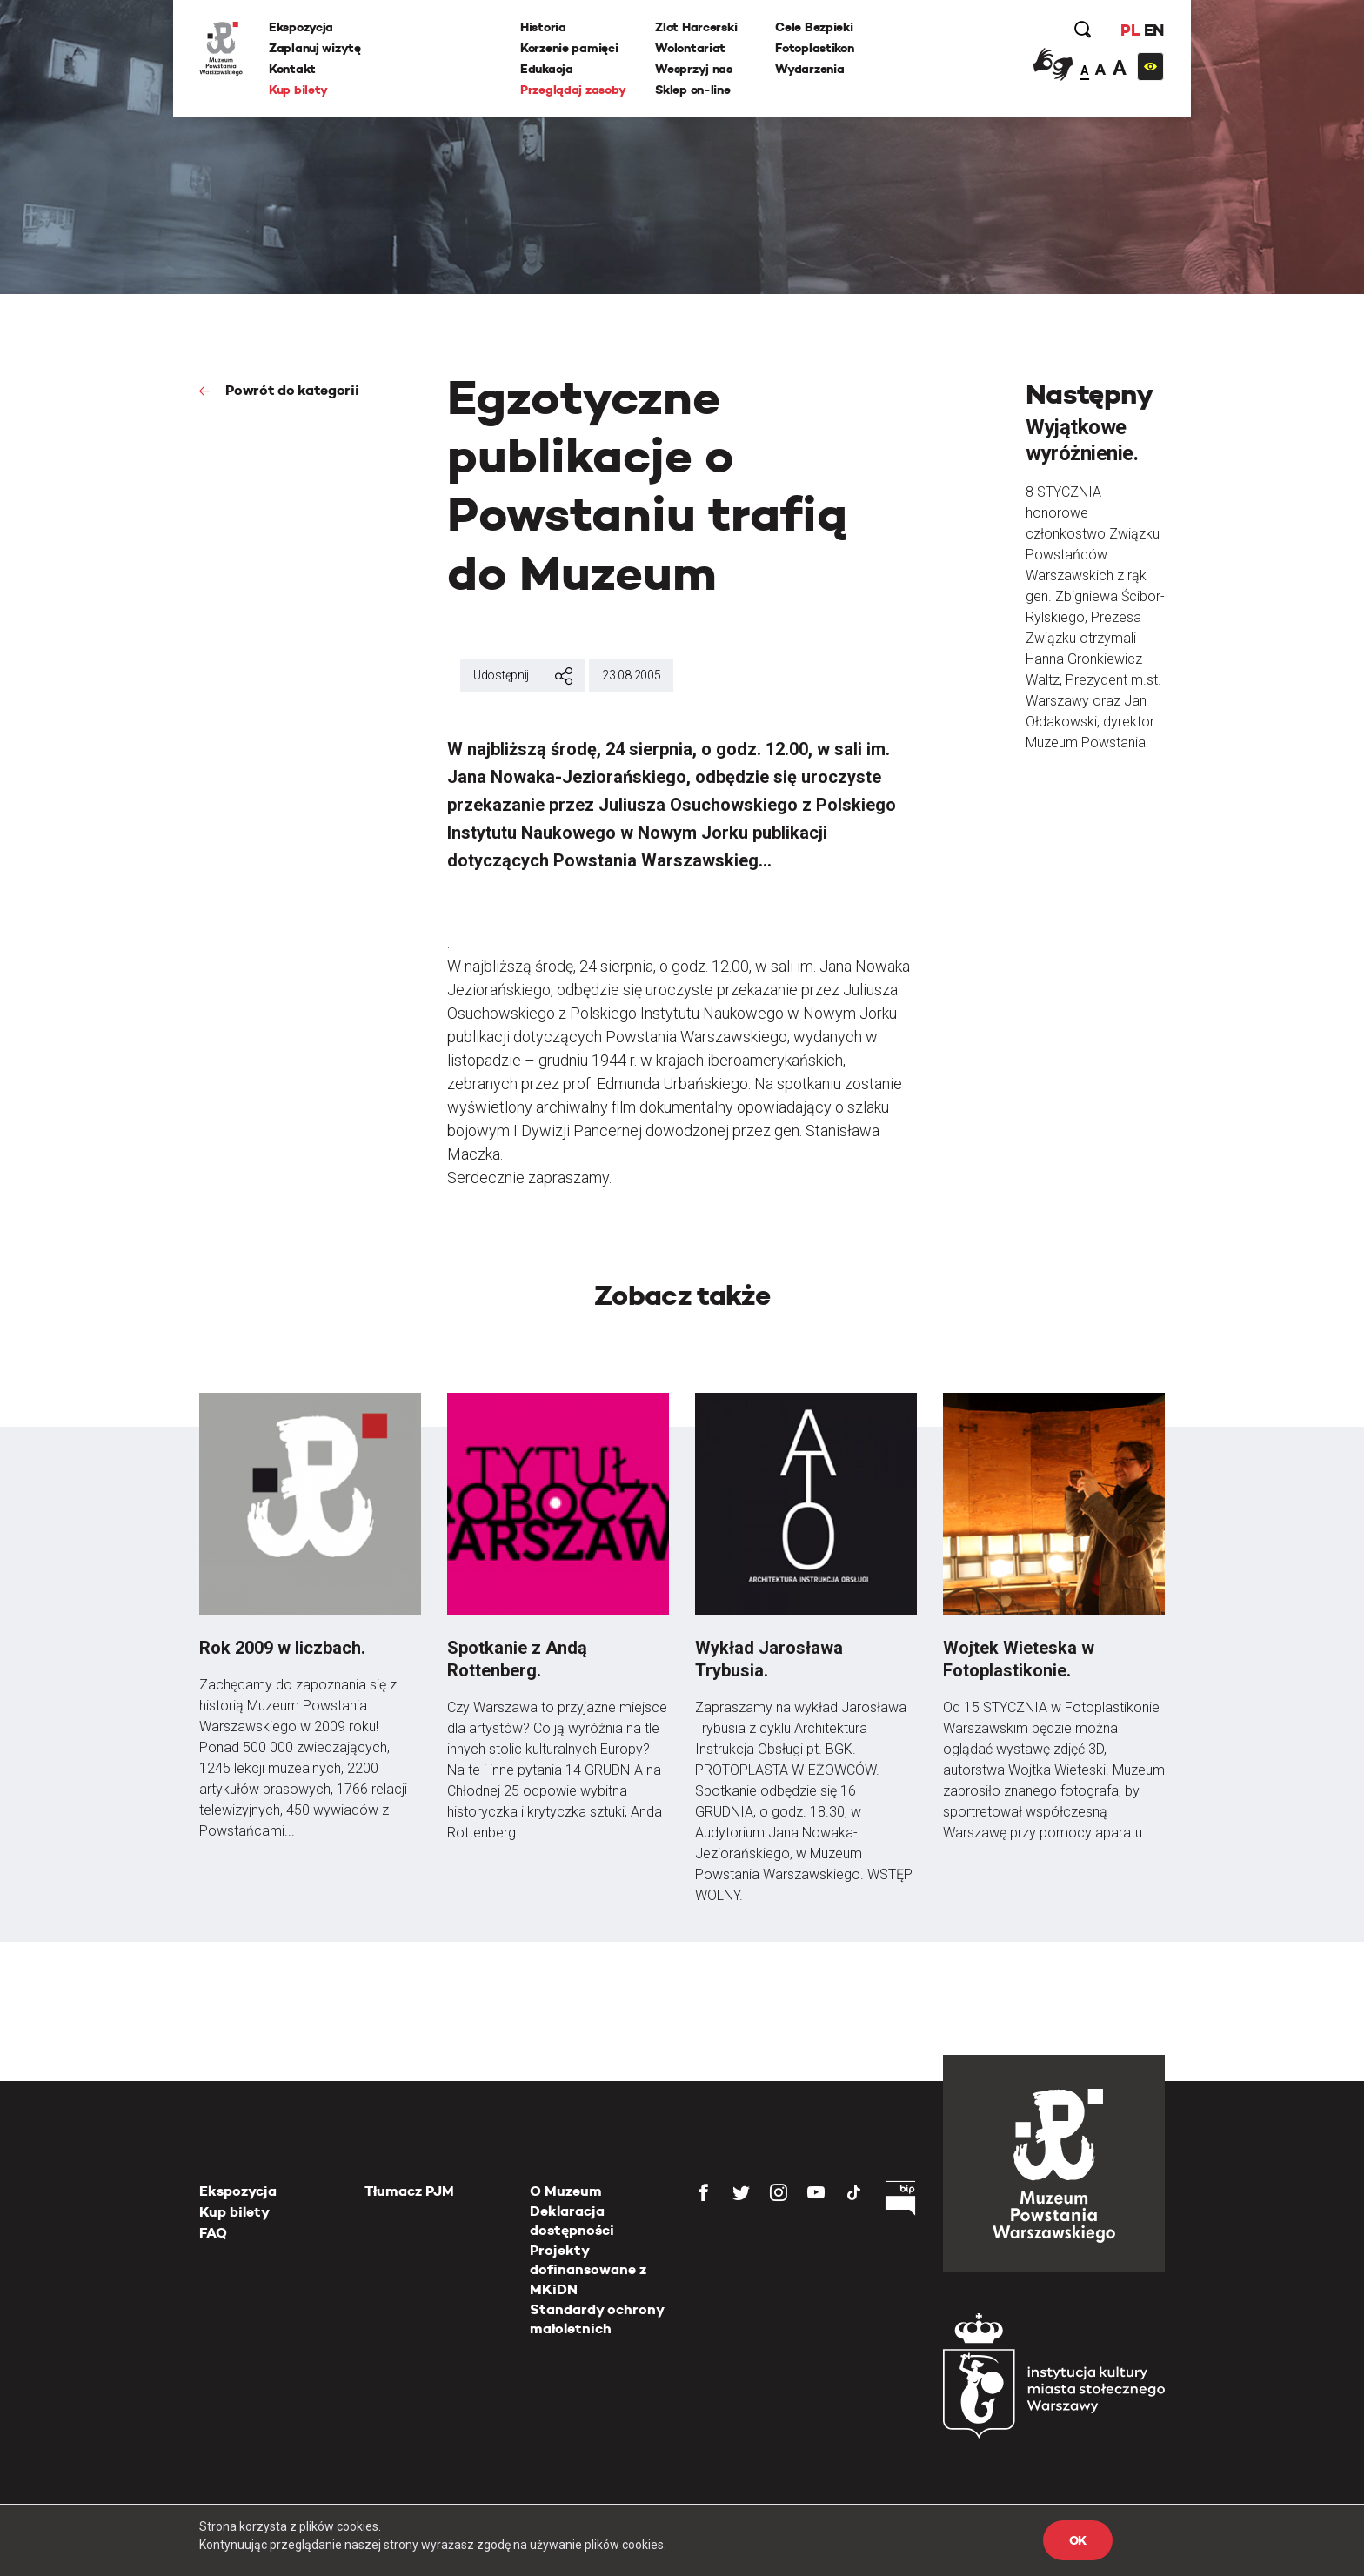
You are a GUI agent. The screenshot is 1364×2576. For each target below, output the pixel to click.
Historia (543, 27)
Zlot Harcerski (696, 27)
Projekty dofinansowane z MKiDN (588, 2269)
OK (1078, 2540)
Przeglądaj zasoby (572, 89)
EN (1154, 30)
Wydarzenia (809, 69)
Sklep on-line (692, 89)
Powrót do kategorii (291, 390)
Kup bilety (298, 89)
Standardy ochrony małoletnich (597, 2319)
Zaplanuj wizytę (315, 48)
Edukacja (546, 69)
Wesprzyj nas (693, 69)
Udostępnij (522, 676)
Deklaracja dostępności (572, 2220)
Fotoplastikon (814, 48)
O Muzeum (566, 2191)
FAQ (213, 2233)
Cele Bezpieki (813, 27)
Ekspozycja (301, 27)
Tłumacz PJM (409, 2191)
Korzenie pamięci (569, 48)
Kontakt (292, 69)
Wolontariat (690, 48)
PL (1130, 30)
